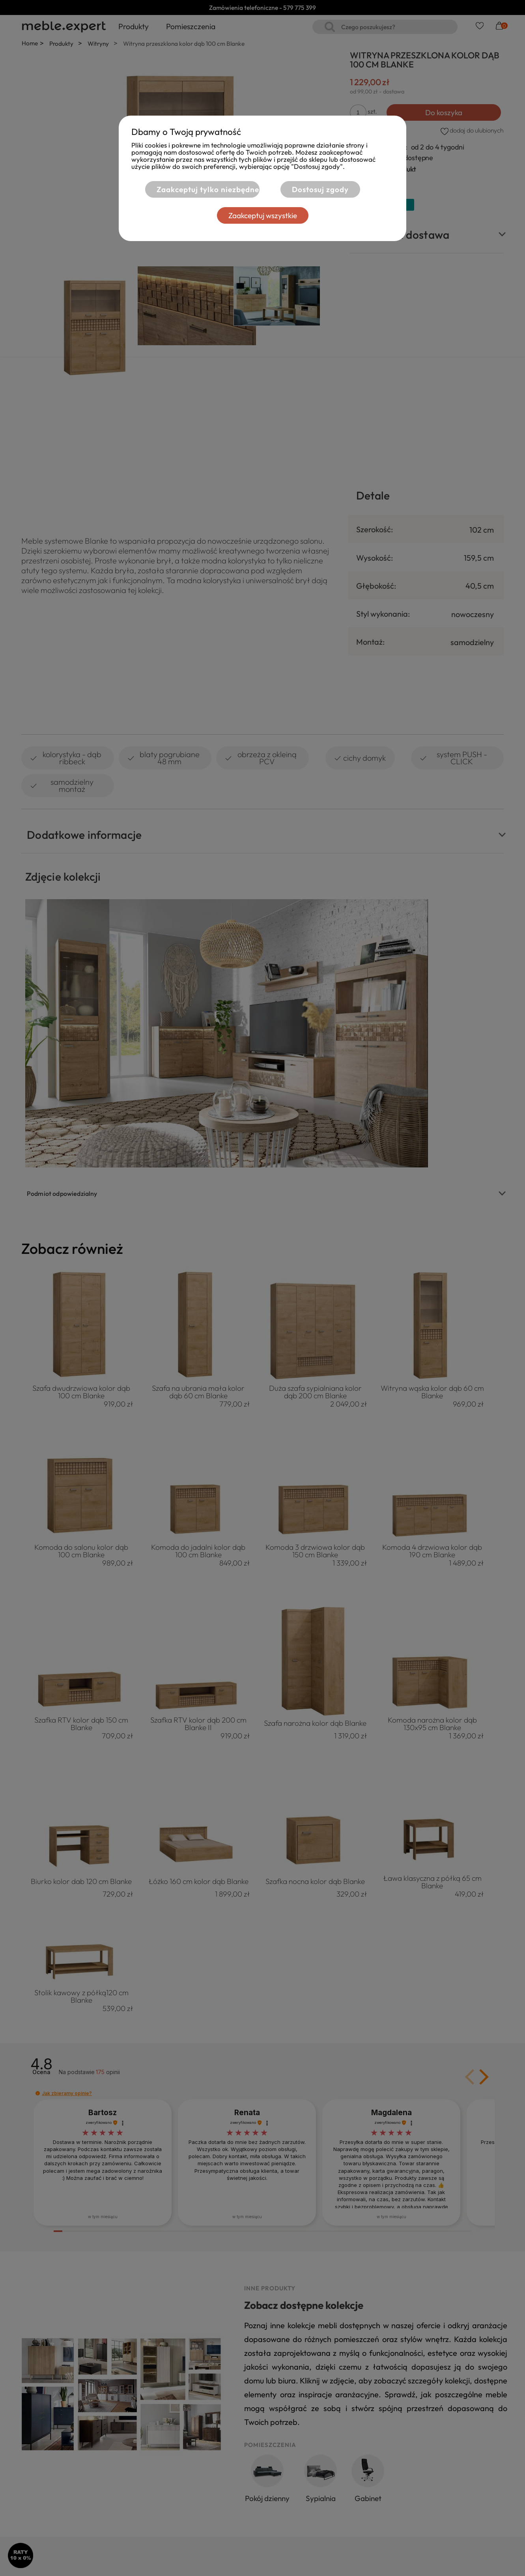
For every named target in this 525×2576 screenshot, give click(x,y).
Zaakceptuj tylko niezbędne (208, 189)
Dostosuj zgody (320, 189)
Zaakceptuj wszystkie (262, 215)
